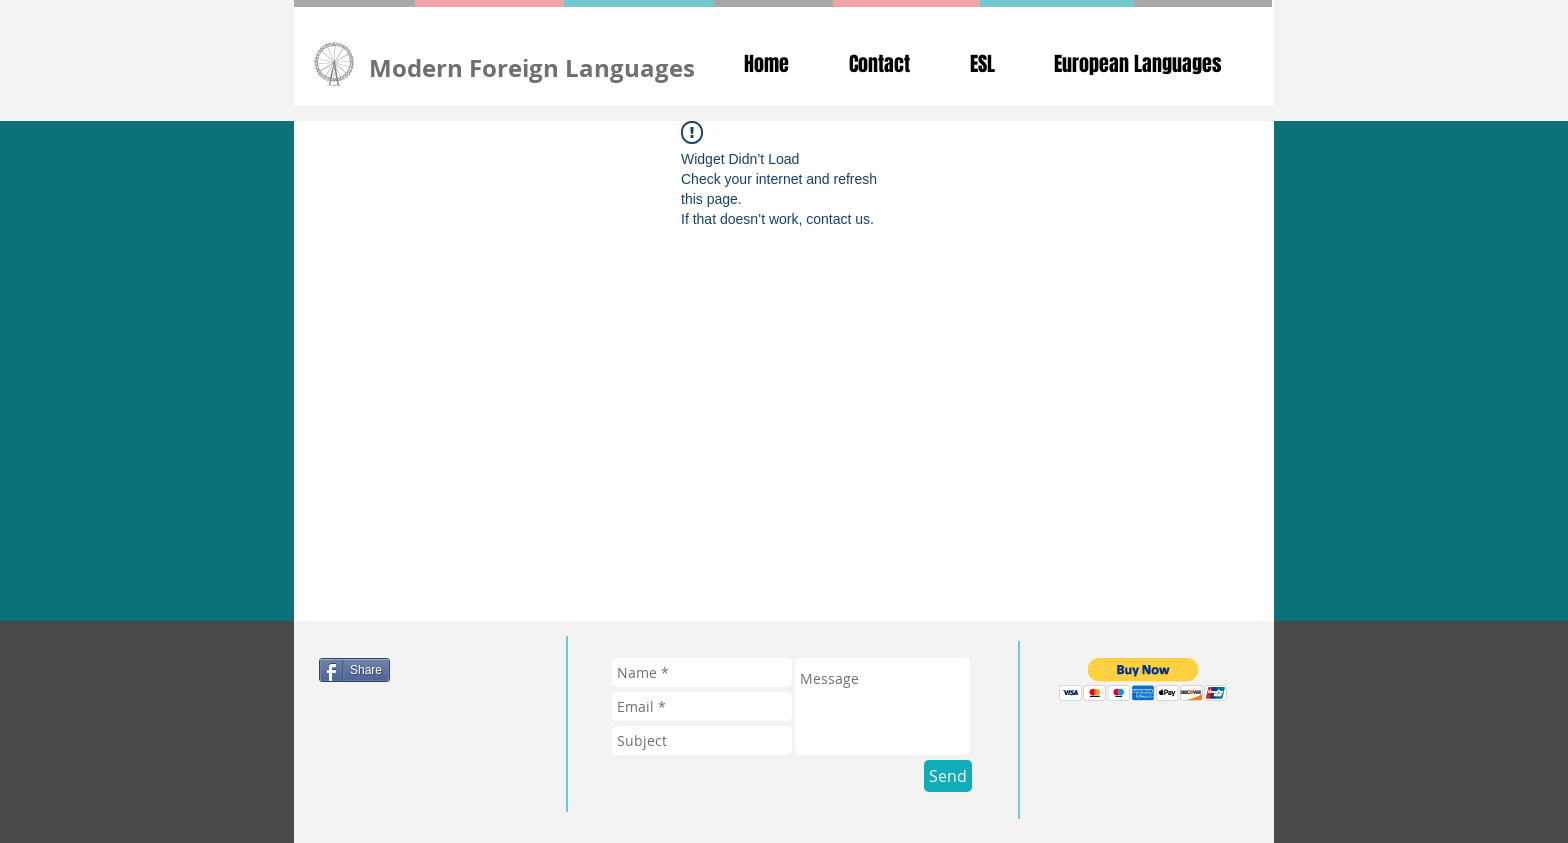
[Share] (354, 670)
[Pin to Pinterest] (415, 762)
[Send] (948, 776)
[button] (1143, 679)
